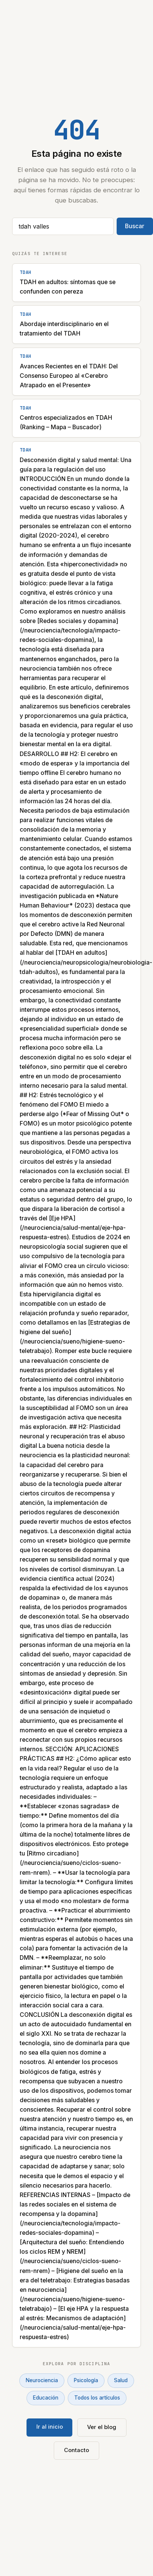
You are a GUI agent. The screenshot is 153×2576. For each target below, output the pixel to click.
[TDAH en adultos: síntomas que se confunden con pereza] (76, 282)
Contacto (76, 2450)
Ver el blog (101, 2427)
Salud (121, 2380)
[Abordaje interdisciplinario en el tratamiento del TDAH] (76, 324)
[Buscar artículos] (63, 226)
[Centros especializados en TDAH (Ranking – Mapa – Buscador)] (76, 418)
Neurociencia (42, 2380)
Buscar (134, 226)
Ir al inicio (49, 2426)
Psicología (86, 2380)
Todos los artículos (97, 2398)
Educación (45, 2398)
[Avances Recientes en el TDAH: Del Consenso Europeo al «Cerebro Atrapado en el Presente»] (76, 372)
